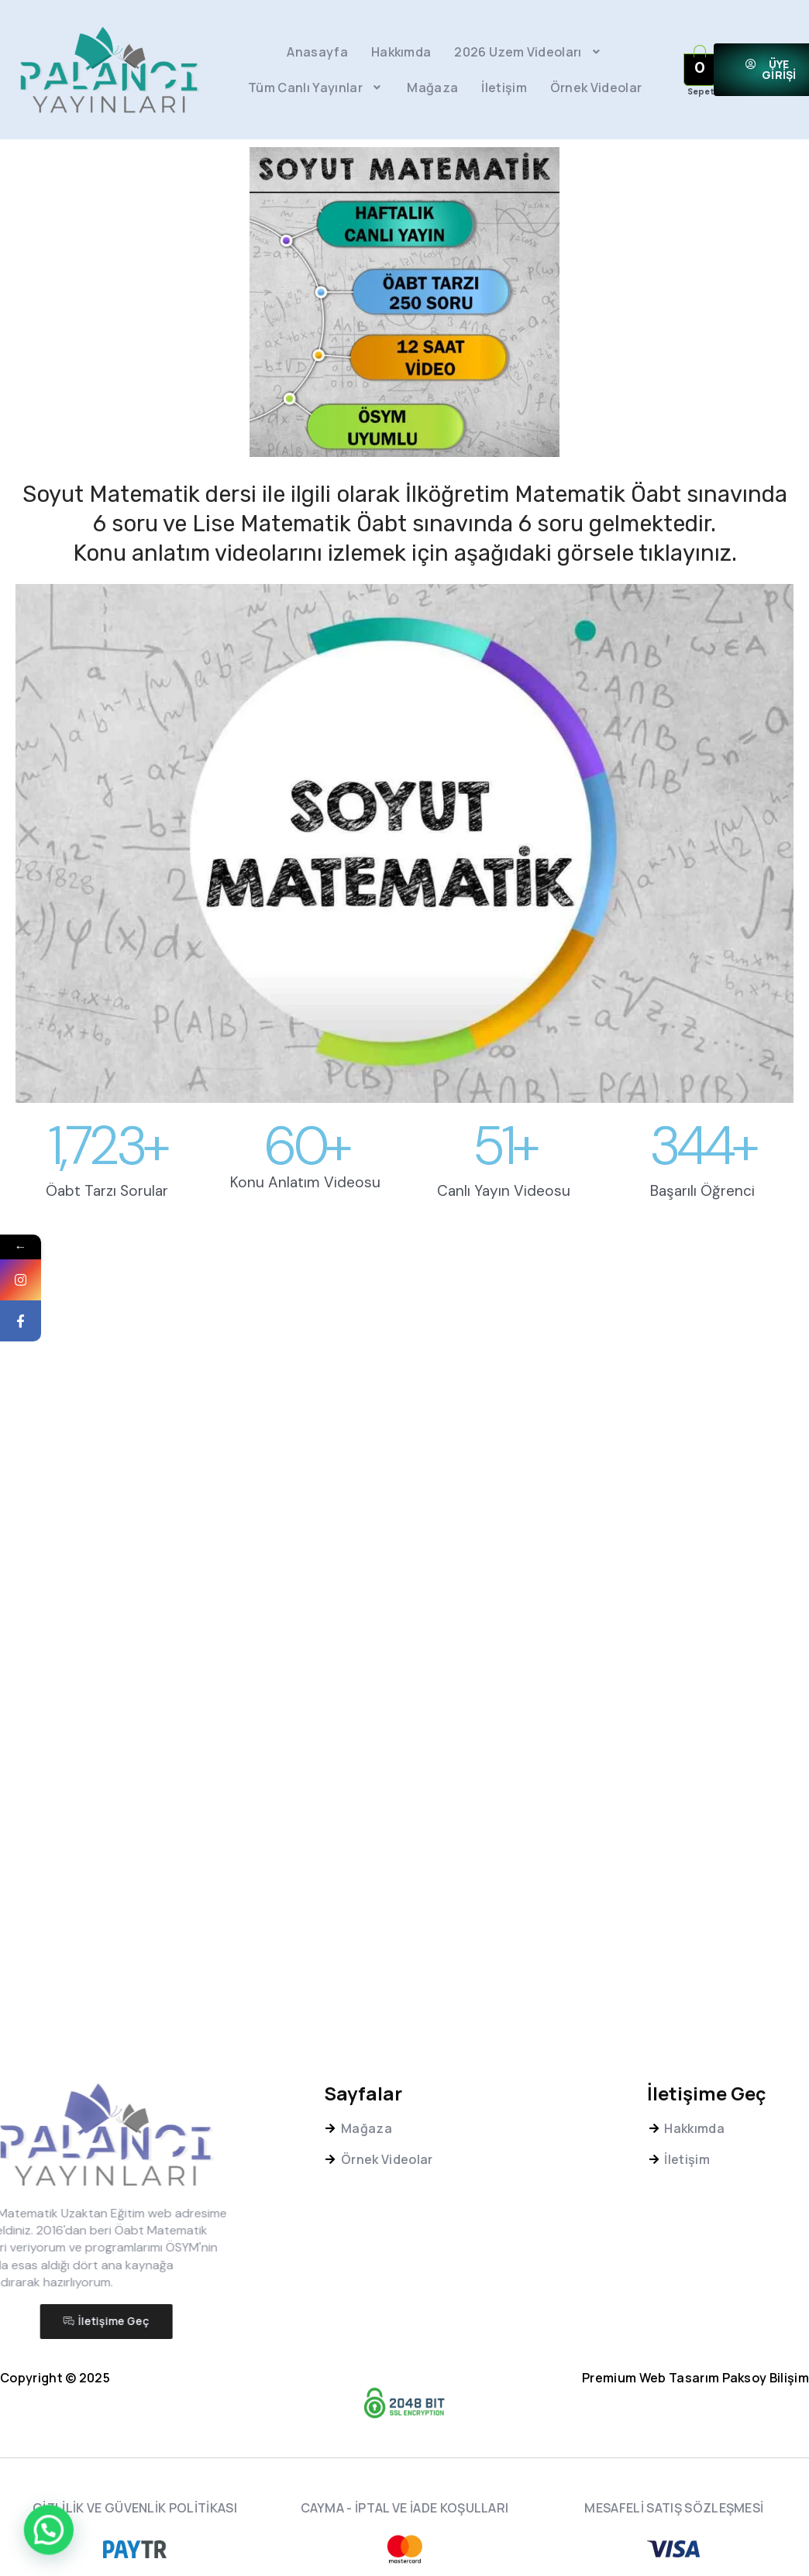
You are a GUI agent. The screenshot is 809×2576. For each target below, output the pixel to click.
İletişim (504, 87)
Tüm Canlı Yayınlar (316, 87)
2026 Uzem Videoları (528, 51)
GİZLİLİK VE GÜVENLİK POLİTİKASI (135, 2507)
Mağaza (432, 87)
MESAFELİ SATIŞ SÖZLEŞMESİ (673, 2507)
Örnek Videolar (596, 87)
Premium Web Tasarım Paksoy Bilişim (695, 2377)
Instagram (42, 1298)
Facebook (42, 1339)
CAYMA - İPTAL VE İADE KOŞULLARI (405, 2507)
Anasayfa (317, 51)
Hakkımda (401, 51)
